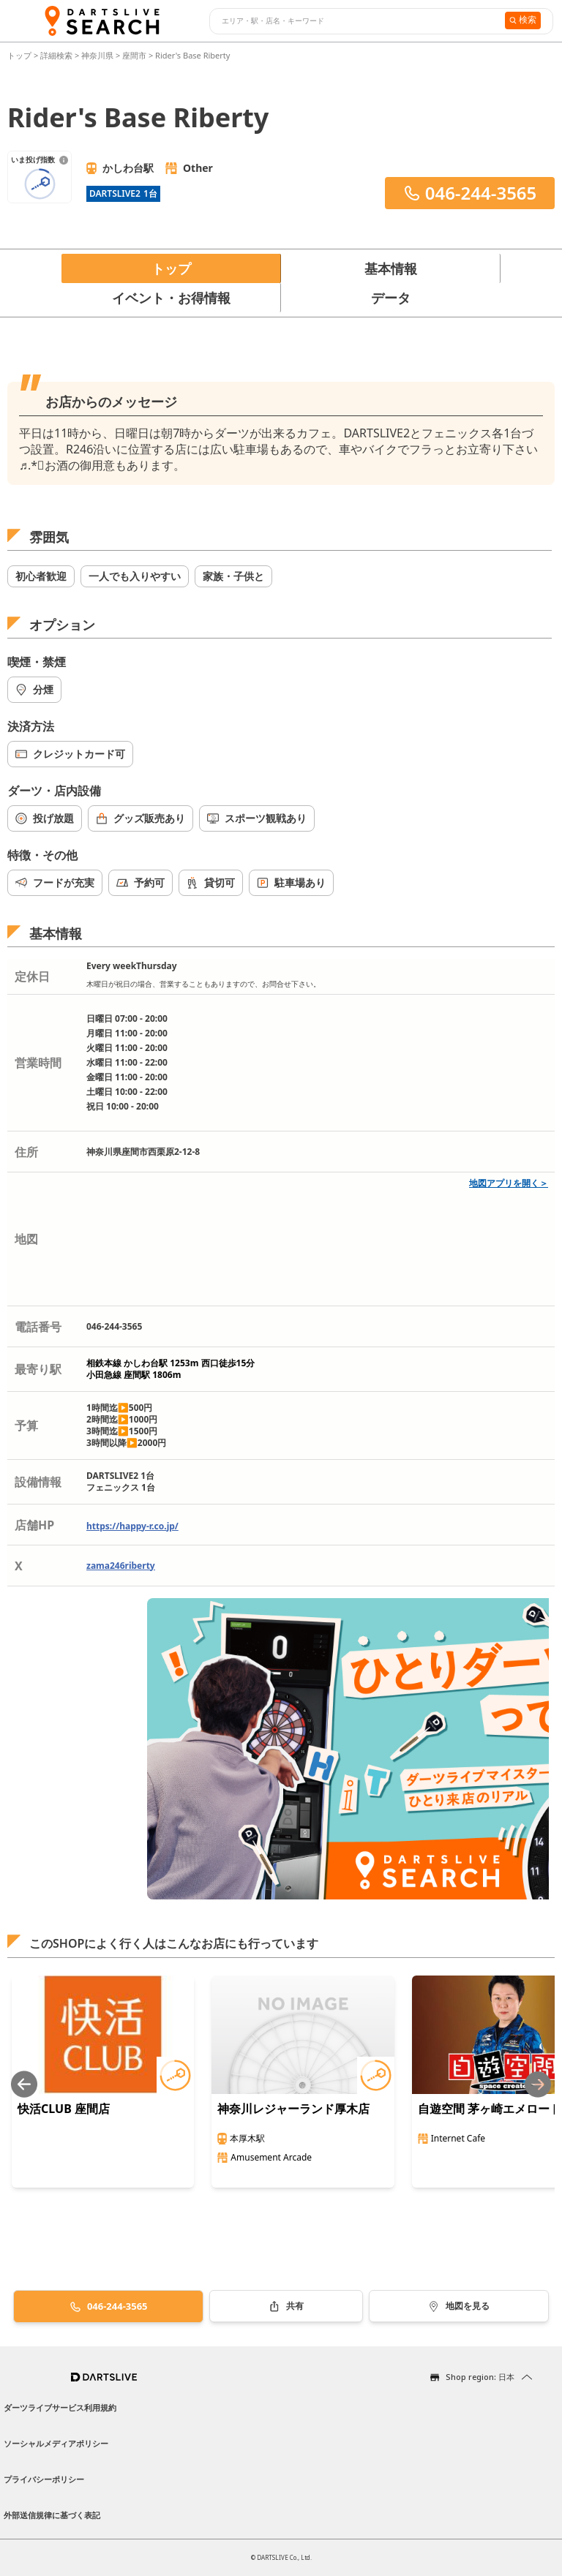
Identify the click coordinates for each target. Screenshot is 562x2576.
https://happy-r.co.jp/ (132, 1526)
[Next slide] (538, 2084)
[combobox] (355, 21)
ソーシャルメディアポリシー (56, 2443)
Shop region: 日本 (480, 2376)
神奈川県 (97, 55)
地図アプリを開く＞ (508, 1183)
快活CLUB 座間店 (64, 2109)
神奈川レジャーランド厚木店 (293, 2109)
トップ (20, 55)
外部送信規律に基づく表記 (52, 2514)
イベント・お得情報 (171, 297)
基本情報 (390, 268)
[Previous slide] (24, 2084)
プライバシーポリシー (44, 2479)
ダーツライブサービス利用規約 (60, 2407)
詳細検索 (57, 55)
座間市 (134, 55)
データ (391, 297)
